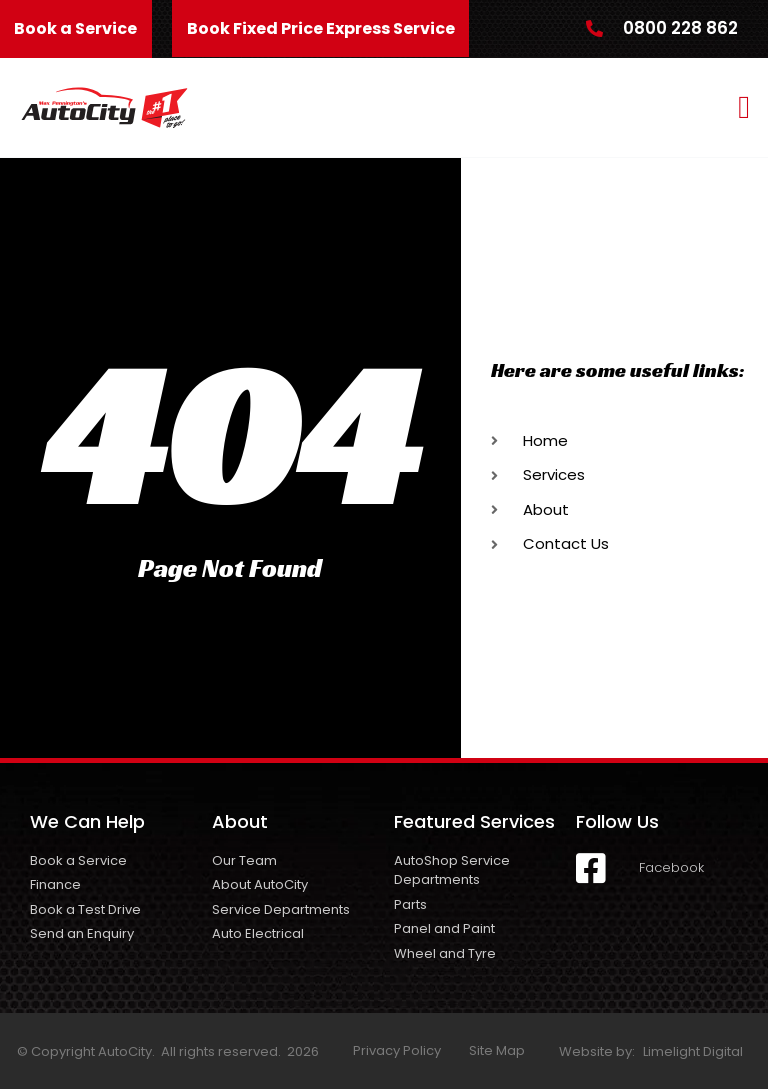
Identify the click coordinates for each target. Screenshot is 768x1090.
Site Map (497, 1051)
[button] (744, 108)
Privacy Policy (397, 1051)
